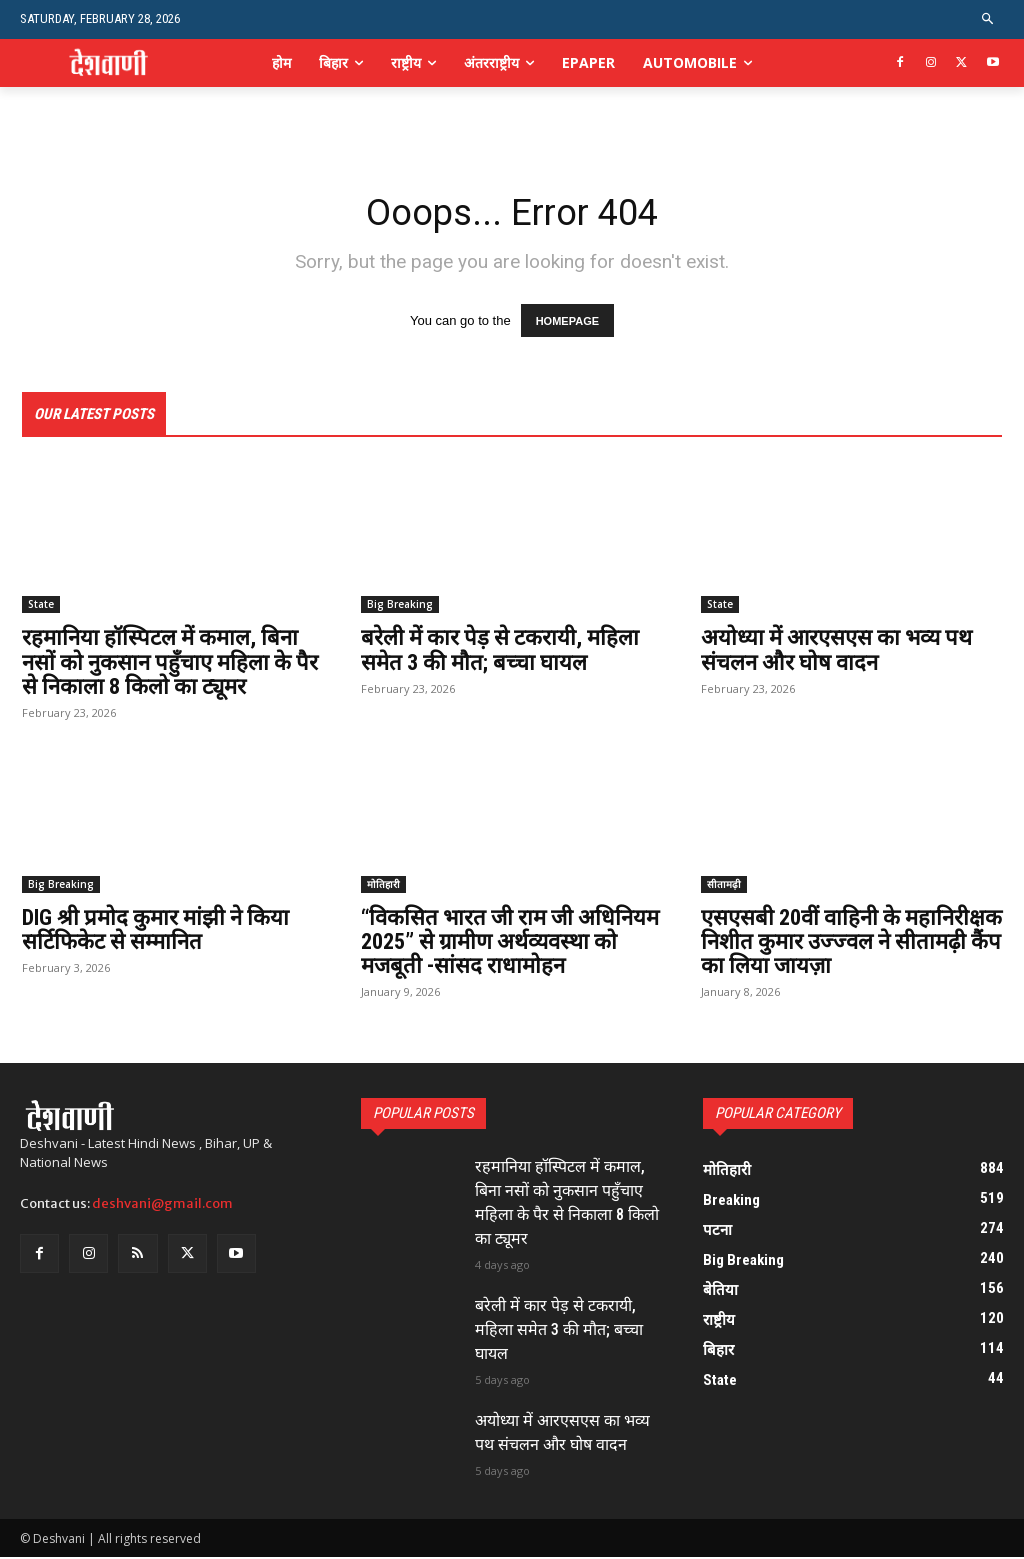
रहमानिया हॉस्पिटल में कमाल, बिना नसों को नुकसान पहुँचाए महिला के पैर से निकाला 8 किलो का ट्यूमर (170, 664)
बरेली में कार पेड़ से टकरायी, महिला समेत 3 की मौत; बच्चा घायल (500, 652)
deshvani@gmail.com (162, 1205)
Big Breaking (400, 607)
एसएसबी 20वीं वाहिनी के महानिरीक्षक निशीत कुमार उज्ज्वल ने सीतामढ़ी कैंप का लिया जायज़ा (851, 943)
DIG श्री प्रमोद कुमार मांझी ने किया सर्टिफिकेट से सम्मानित (155, 931)
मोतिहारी (383, 886)
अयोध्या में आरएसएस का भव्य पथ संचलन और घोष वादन (836, 652)
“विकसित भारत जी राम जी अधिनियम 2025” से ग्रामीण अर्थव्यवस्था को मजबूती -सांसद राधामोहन (510, 943)
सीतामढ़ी (724, 886)
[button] (988, 19)
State (41, 607)
